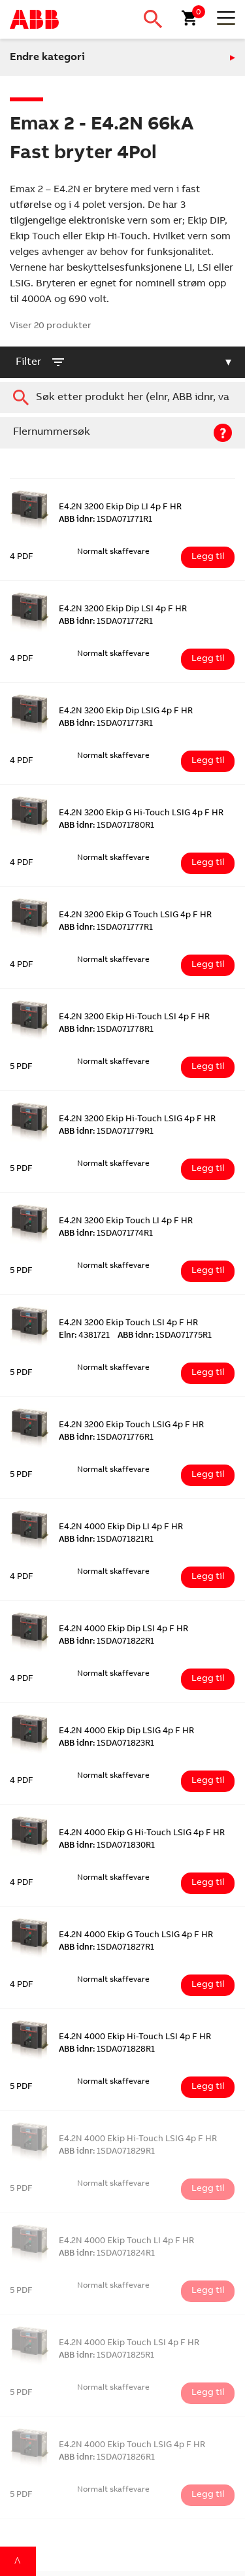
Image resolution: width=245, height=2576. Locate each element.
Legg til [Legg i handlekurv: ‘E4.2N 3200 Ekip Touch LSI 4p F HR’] (207, 1373)
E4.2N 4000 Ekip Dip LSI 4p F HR (123, 1629)
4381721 (84, 1336)
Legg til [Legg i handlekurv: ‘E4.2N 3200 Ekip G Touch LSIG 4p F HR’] (207, 965)
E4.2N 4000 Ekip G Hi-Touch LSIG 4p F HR (142, 1833)
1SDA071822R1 (106, 1642)
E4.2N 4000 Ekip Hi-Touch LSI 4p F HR (135, 2037)
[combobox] (122, 397)
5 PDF (21, 1067)
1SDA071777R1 (106, 928)
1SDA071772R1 (106, 622)
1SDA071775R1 (165, 1336)
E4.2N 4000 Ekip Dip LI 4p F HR (121, 1527)
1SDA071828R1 (107, 2050)
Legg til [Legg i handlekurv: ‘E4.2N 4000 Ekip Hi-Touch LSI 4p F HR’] (207, 2087)
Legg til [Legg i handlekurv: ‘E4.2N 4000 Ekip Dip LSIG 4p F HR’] (207, 1781)
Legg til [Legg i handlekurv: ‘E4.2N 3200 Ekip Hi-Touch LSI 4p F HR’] (207, 1067)
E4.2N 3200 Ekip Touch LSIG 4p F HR (131, 1425)
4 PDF (21, 557)
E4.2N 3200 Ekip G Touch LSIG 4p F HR (135, 915)
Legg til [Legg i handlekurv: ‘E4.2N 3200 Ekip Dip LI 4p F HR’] (207, 557)
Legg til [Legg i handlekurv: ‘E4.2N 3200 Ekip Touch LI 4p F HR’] (207, 1271)
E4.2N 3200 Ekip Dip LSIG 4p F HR (126, 711)
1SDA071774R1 (106, 1234)
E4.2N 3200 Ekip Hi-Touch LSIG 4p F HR (137, 1119)
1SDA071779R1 (106, 1132)
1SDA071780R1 (106, 826)
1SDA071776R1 (106, 1438)
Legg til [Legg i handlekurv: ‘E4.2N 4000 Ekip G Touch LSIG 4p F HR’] (207, 1985)
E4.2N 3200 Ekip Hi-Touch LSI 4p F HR (134, 1017)
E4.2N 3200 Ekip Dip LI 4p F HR (120, 507)
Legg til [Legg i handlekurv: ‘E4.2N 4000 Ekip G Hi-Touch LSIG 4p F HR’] (207, 1883)
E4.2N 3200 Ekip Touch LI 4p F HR (126, 1221)
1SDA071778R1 (106, 1030)
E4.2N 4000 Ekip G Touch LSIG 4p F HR (136, 1935)
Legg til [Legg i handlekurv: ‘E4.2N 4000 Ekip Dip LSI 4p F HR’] (207, 1679)
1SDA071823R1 (106, 1744)
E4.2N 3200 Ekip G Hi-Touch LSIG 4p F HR (141, 813)
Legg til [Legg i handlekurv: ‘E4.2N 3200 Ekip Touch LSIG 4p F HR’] (207, 1475)
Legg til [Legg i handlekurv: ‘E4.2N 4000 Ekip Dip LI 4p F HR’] (207, 1577)
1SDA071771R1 (105, 520)
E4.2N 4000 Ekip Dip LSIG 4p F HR (126, 1731)
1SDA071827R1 (106, 1948)
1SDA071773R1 (106, 724)
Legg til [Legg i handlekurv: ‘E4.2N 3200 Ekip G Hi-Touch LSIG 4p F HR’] (207, 863)
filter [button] (41, 362)
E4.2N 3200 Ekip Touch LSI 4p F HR (128, 1323)
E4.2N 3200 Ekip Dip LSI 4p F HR (123, 609)
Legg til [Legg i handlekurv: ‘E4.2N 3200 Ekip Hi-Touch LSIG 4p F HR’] (207, 1169)
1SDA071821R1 (106, 1540)
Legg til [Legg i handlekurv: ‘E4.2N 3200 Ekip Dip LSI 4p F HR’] (207, 659)
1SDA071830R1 (107, 1846)
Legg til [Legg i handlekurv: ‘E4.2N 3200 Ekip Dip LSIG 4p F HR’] (207, 761)
